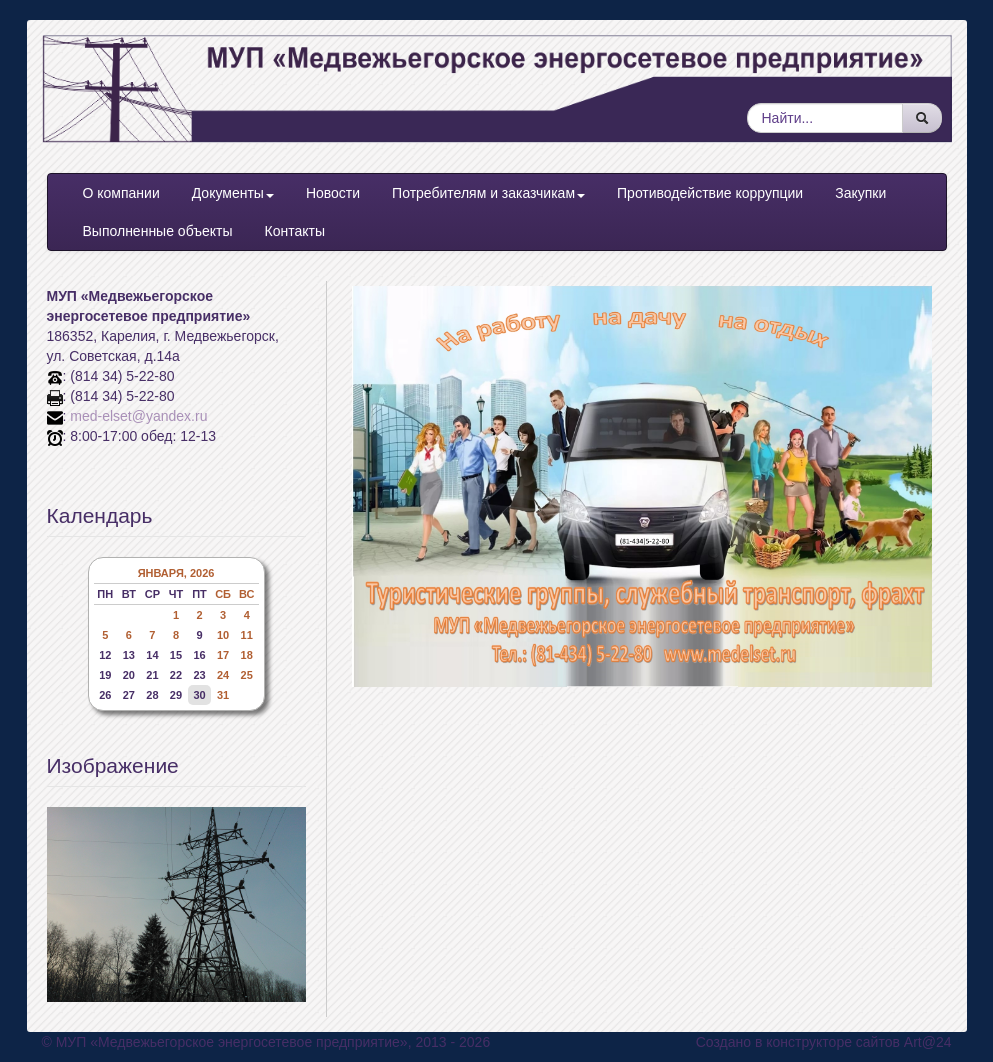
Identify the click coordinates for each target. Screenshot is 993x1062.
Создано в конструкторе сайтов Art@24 (824, 1042)
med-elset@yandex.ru (138, 416)
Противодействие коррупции (710, 193)
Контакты (294, 231)
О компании (121, 193)
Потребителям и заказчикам (488, 193)
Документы (233, 193)
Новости (333, 193)
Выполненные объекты (158, 231)
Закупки (860, 193)
